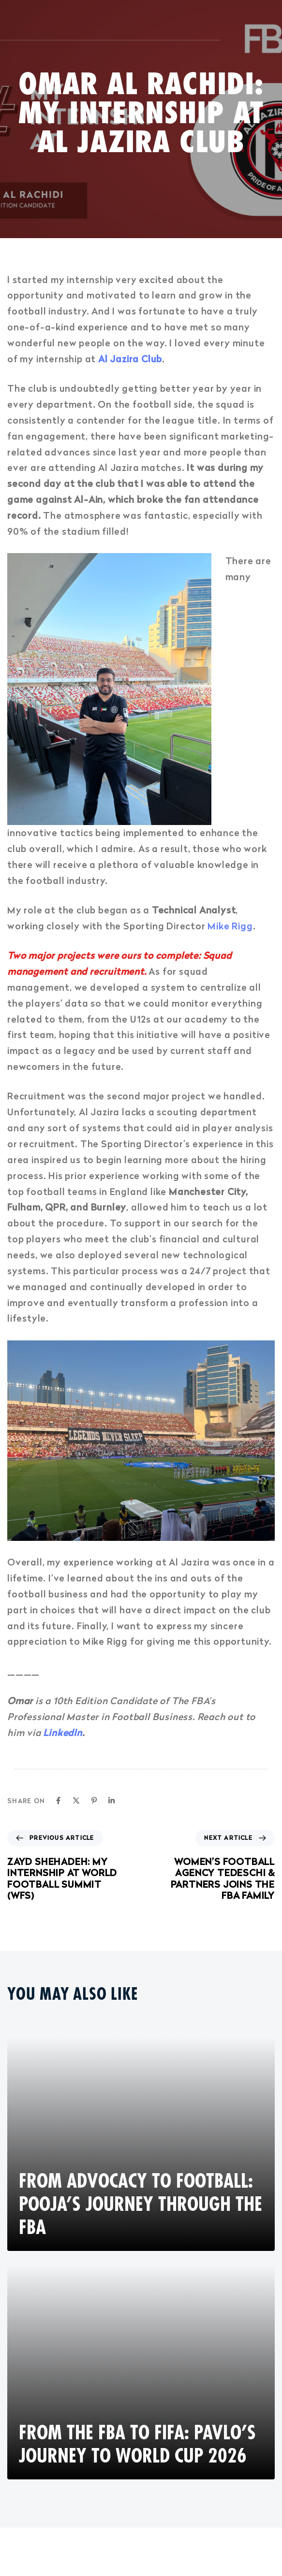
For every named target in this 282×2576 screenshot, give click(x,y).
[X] (76, 1800)
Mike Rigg (230, 925)
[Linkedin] (111, 1800)
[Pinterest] (94, 1800)
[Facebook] (58, 1800)
